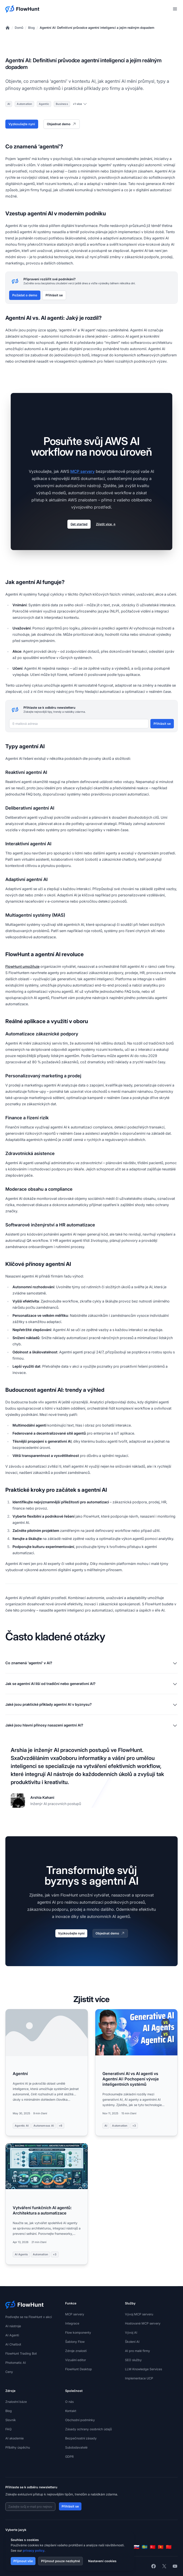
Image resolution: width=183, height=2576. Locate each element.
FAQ (8, 2429)
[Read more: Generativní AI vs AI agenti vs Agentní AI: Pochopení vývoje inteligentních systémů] (136, 2072)
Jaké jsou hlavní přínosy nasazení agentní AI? (91, 1725)
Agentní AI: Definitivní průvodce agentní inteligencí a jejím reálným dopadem (97, 27)
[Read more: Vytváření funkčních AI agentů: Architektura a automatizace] (47, 2203)
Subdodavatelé (76, 2447)
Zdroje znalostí (76, 2351)
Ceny (9, 2372)
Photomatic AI (15, 2362)
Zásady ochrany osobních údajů (88, 2429)
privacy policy (33, 2550)
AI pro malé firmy (137, 2351)
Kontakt (70, 2411)
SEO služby (133, 2360)
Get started (79, 524)
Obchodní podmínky (80, 2420)
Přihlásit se (54, 295)
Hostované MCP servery (142, 2323)
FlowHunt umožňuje (22, 966)
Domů (19, 27)
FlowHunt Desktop (78, 2369)
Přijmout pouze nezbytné (60, 2561)
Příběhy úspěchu (17, 2447)
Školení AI (132, 2341)
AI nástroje (13, 2326)
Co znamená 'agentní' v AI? (91, 1663)
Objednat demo (61, 124)
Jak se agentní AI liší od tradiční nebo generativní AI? (91, 1684)
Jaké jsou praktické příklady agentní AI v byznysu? (91, 1705)
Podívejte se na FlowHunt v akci (28, 2317)
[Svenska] (144, 2547)
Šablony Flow (75, 2341)
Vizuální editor (75, 2360)
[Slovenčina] (136, 2547)
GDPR (69, 2456)
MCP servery (82, 471)
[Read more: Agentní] (47, 2072)
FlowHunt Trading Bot (21, 2353)
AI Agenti (12, 2335)
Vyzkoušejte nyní (21, 124)
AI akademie (14, 2438)
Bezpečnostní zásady (81, 2438)
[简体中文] (168, 2547)
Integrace (72, 2323)
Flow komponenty (78, 2332)
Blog (31, 27)
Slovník (10, 2420)
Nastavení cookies (102, 2561)
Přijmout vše (23, 2561)
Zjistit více (106, 524)
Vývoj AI (131, 2332)
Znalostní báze (16, 2402)
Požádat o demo (24, 295)
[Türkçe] (152, 2547)
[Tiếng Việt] (160, 2547)
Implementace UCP (139, 2378)
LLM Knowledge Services (143, 2369)
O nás (69, 2402)
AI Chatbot (13, 2344)
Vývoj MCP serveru (139, 2314)
